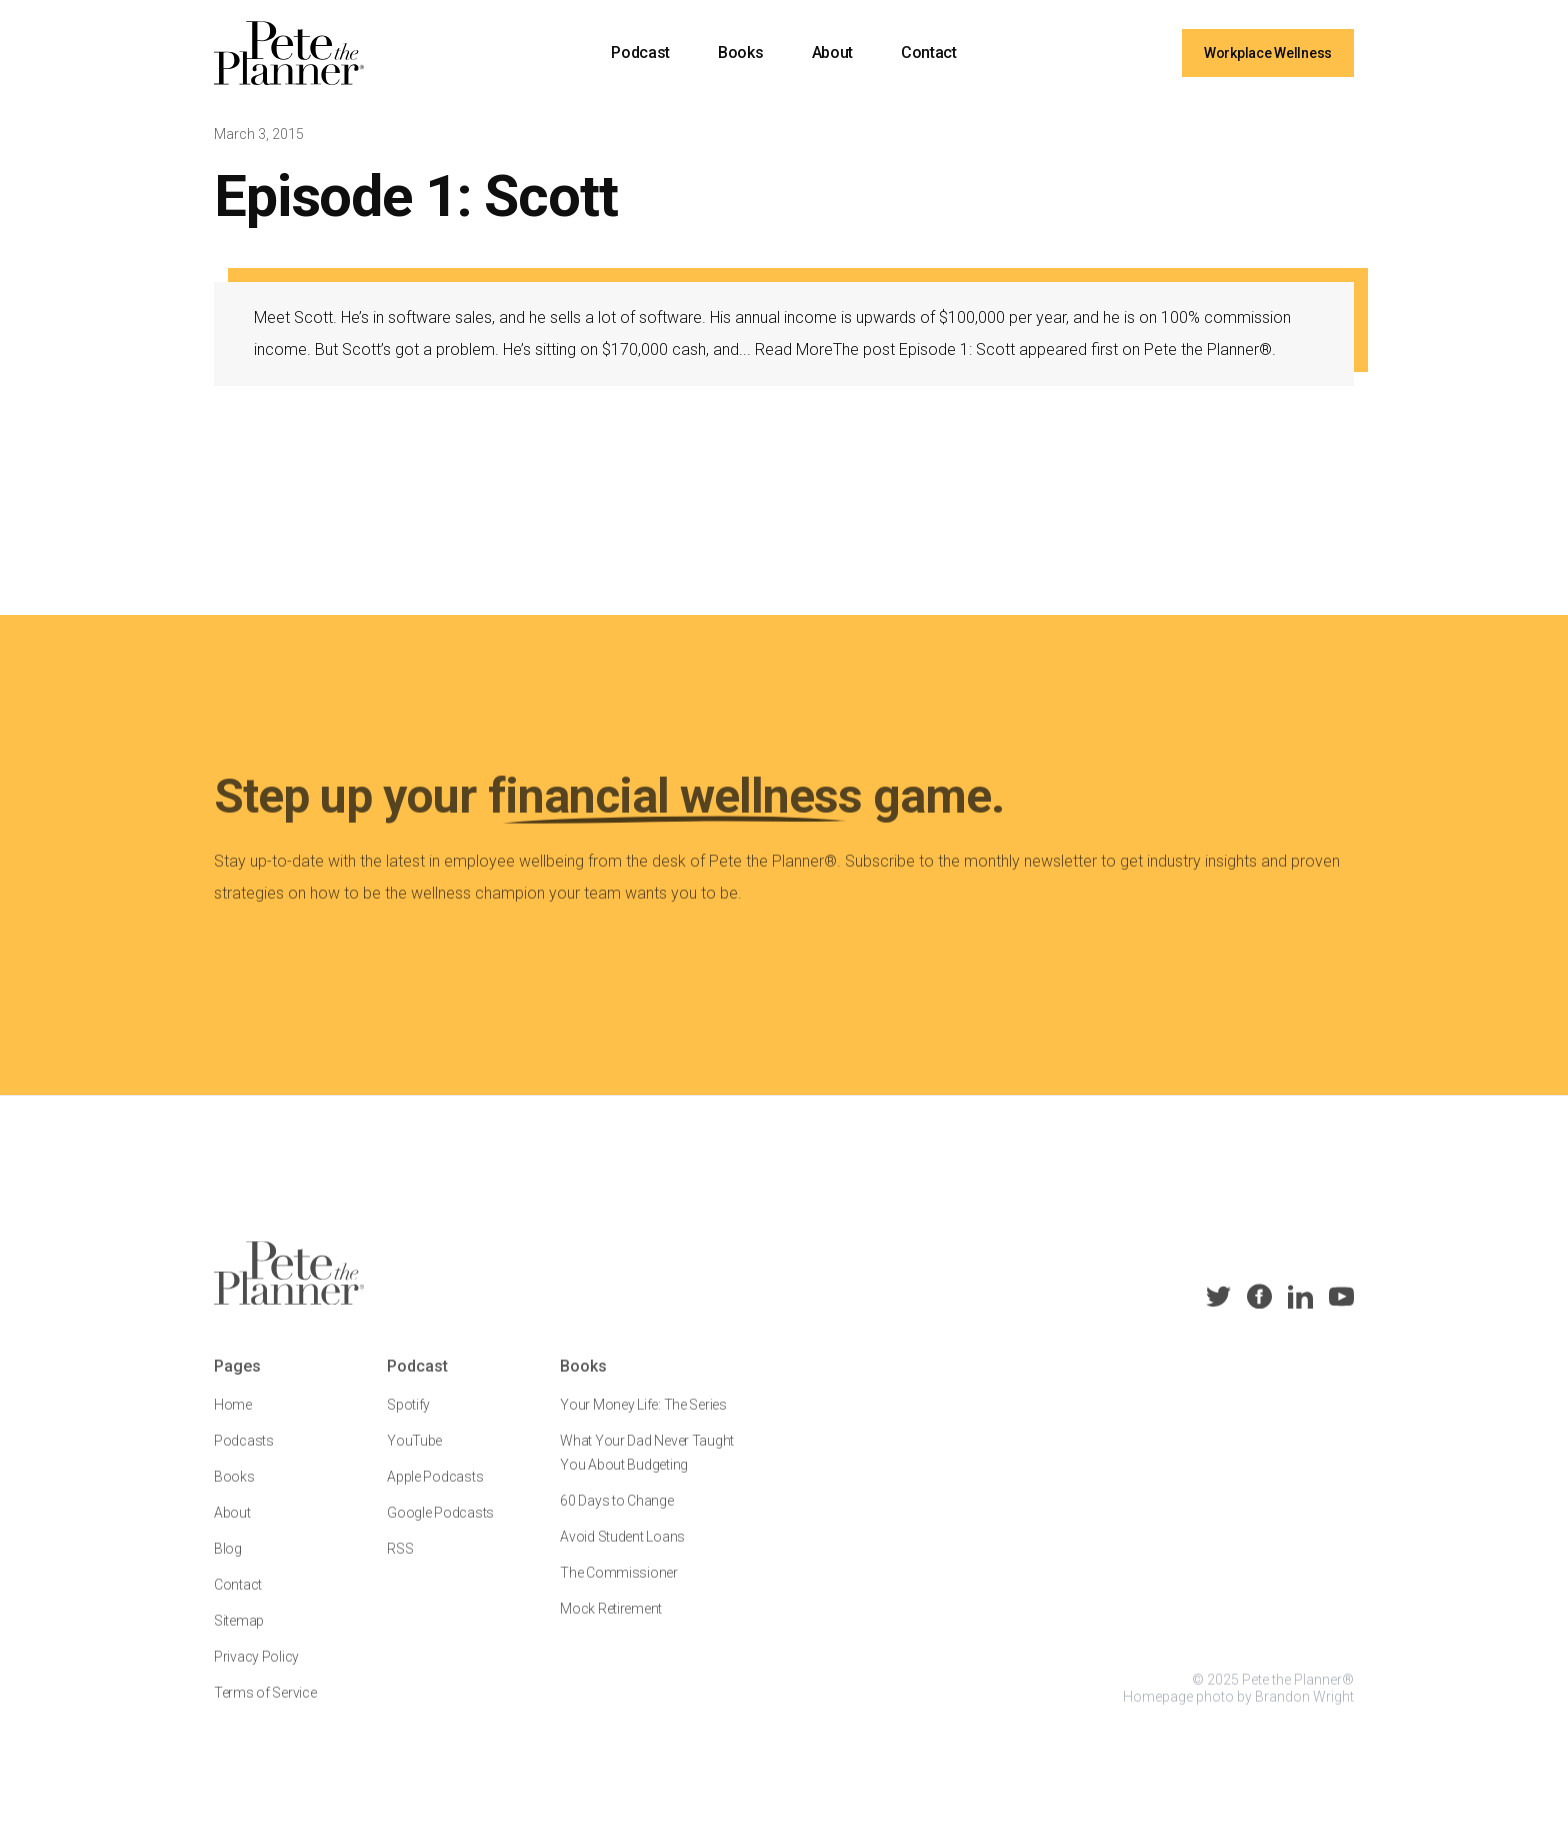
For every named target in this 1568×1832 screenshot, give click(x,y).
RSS (400, 1562)
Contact (929, 52)
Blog (228, 1562)
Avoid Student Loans (622, 1550)
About (832, 52)
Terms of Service (265, 1706)
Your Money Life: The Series (643, 1418)
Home (233, 1418)
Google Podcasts (440, 1526)
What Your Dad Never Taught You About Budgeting (647, 1466)
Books (740, 52)
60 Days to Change (616, 1514)
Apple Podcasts (435, 1490)
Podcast (640, 52)
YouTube (414, 1454)
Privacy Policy (256, 1670)
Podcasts (244, 1454)
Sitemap (239, 1634)
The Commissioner (619, 1586)
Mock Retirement (611, 1622)
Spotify (408, 1418)
